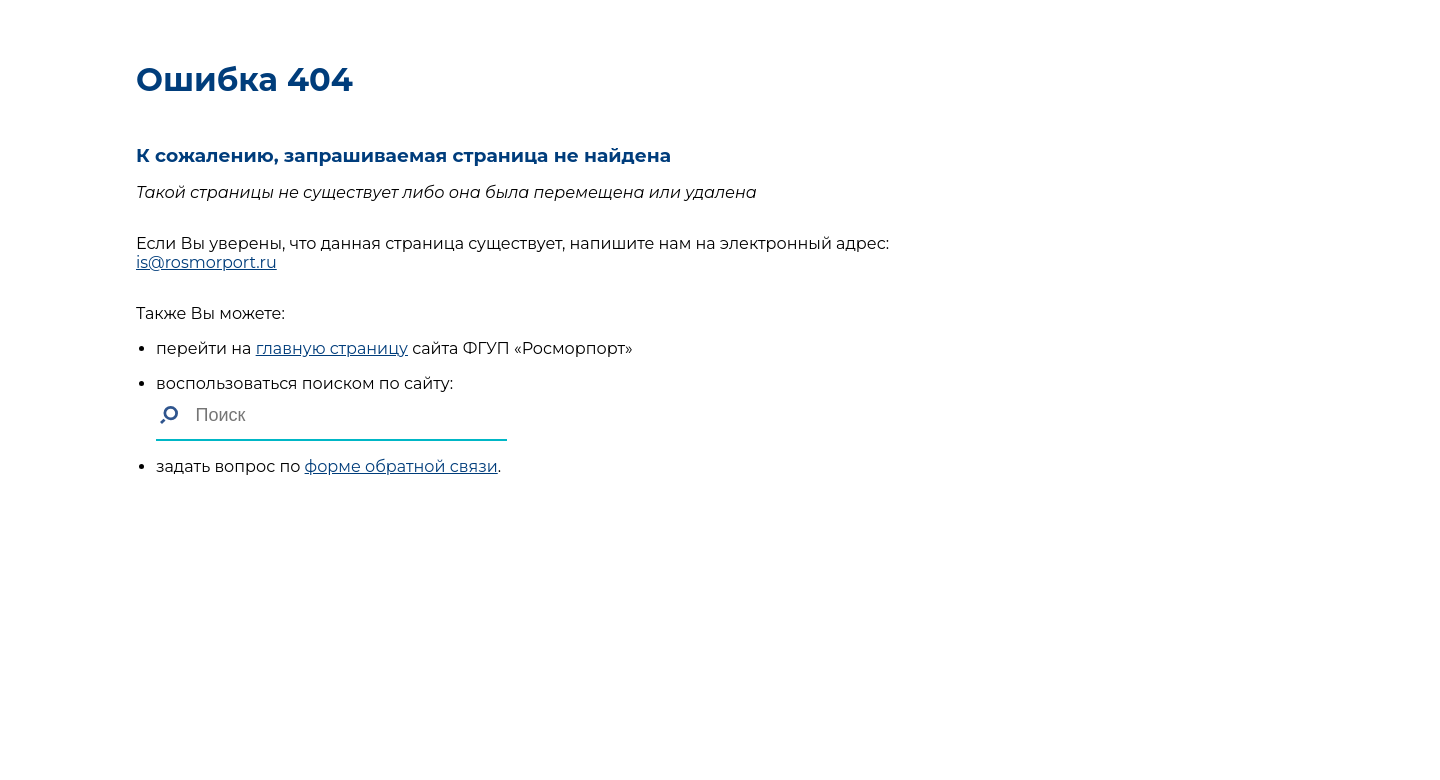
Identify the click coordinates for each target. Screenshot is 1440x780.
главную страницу (332, 348)
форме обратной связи (401, 466)
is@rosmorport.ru (206, 262)
